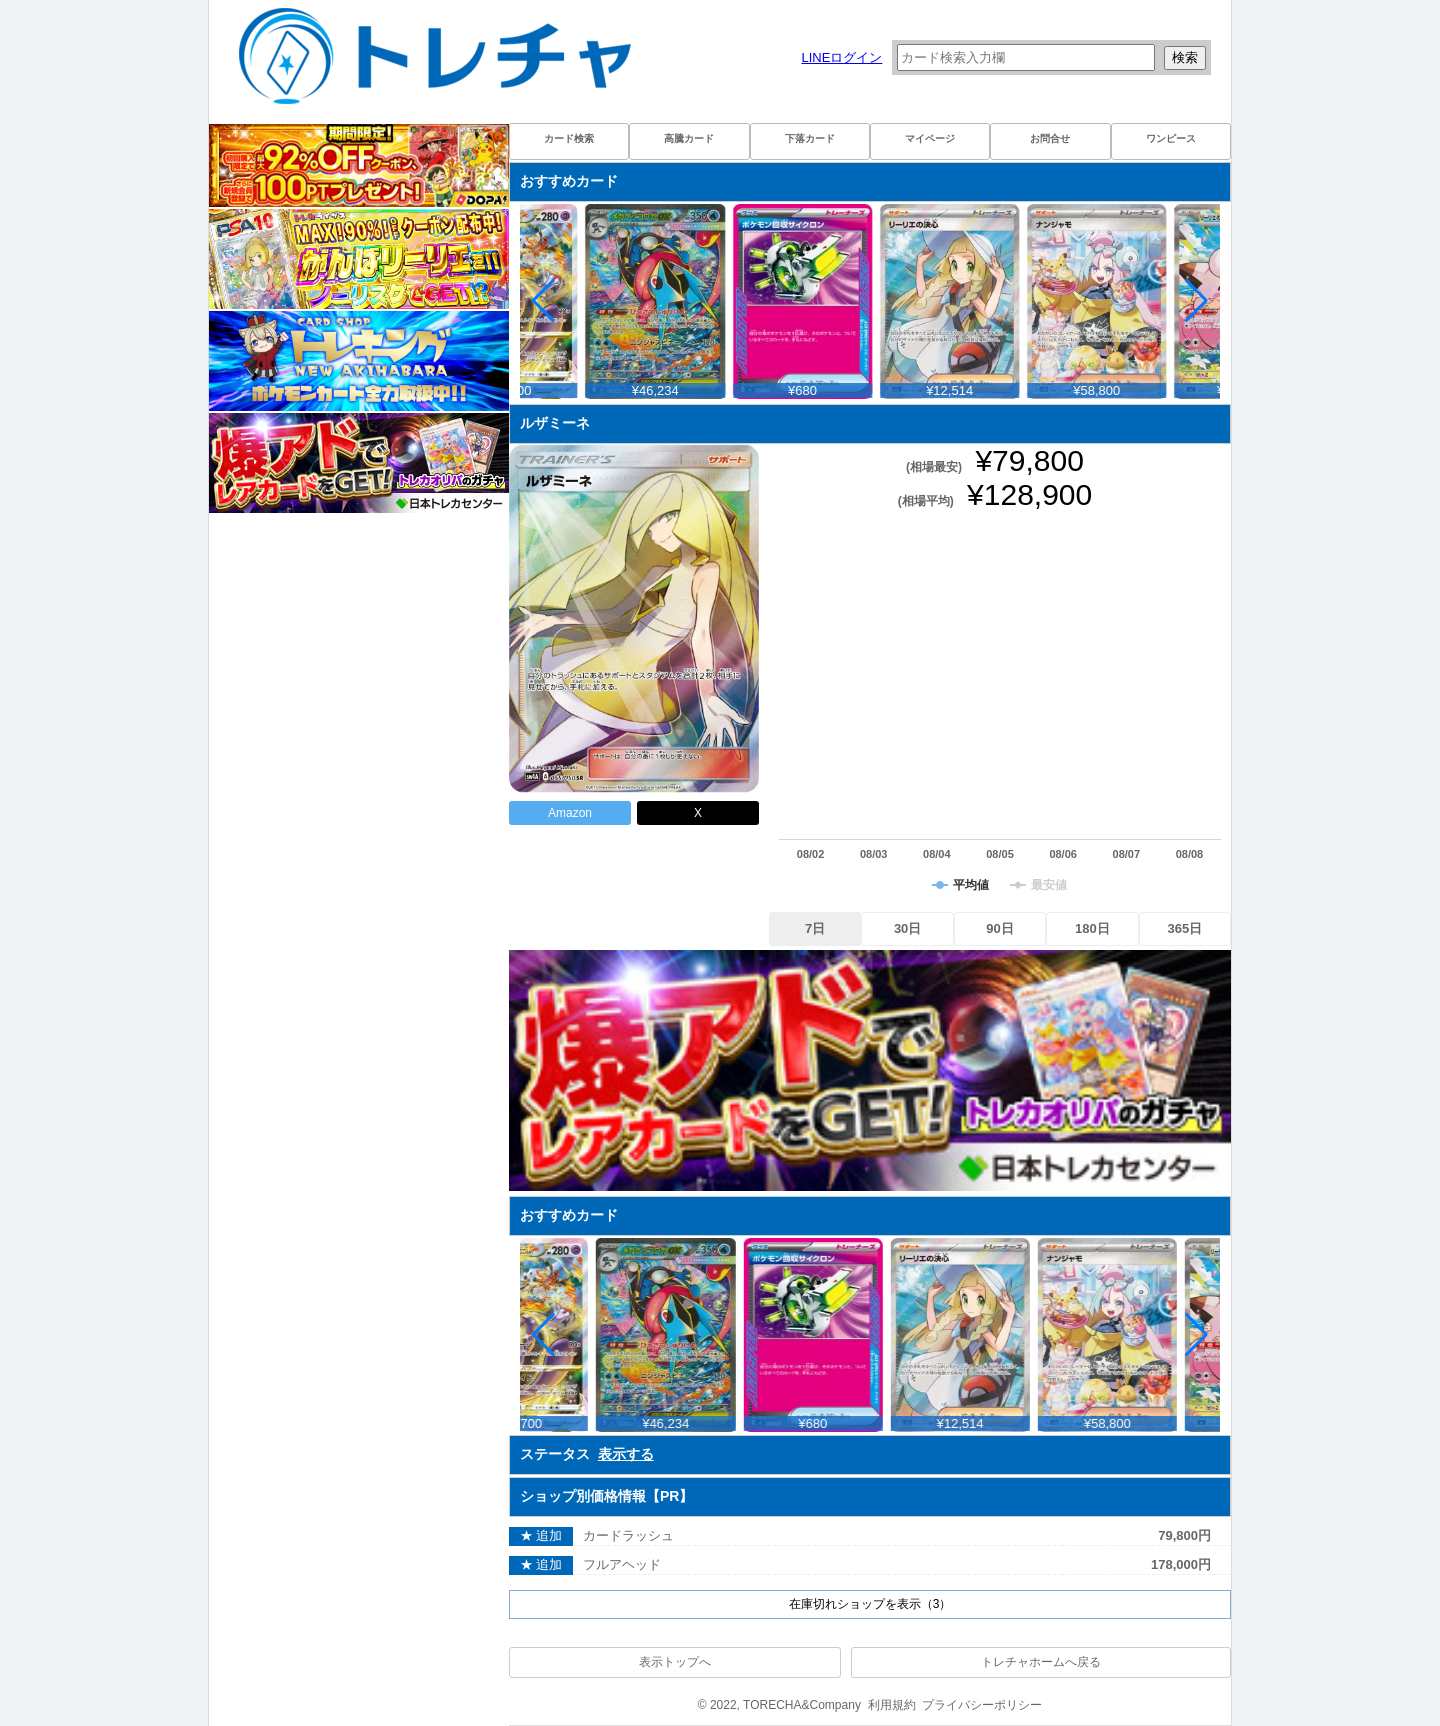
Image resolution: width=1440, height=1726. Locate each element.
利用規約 (892, 1705)
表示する (626, 1454)
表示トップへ (675, 1662)
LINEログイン (841, 57)
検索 (1185, 57)
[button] (1196, 301)
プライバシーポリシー (982, 1705)
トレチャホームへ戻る (1041, 1662)
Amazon (570, 813)
